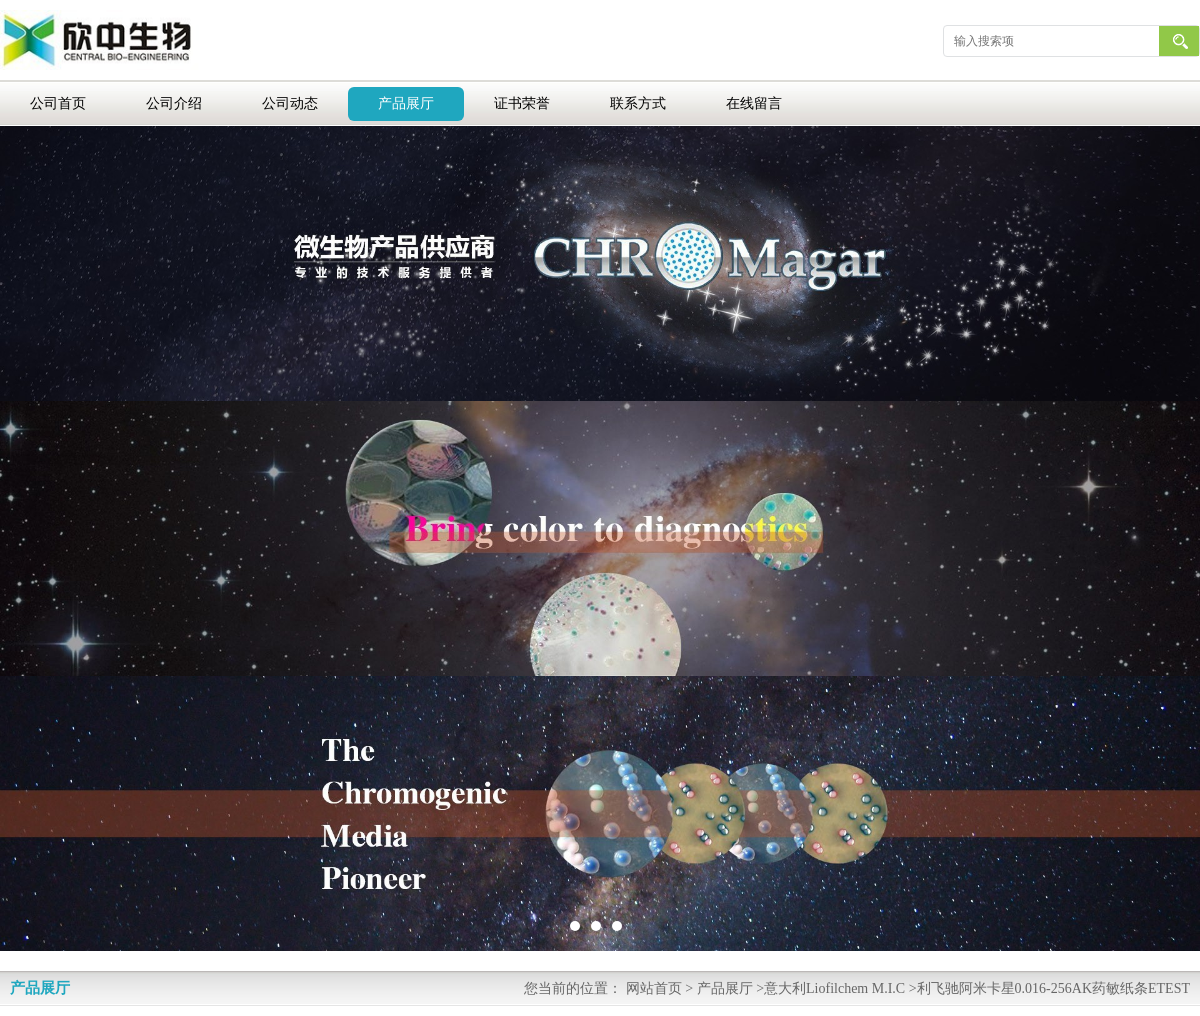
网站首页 (654, 988)
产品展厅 (406, 103)
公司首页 (58, 103)
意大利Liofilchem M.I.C (834, 988)
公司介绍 (174, 103)
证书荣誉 (522, 103)
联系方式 (638, 103)
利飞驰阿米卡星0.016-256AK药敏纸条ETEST (1053, 988)
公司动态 (290, 103)
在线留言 (754, 103)
